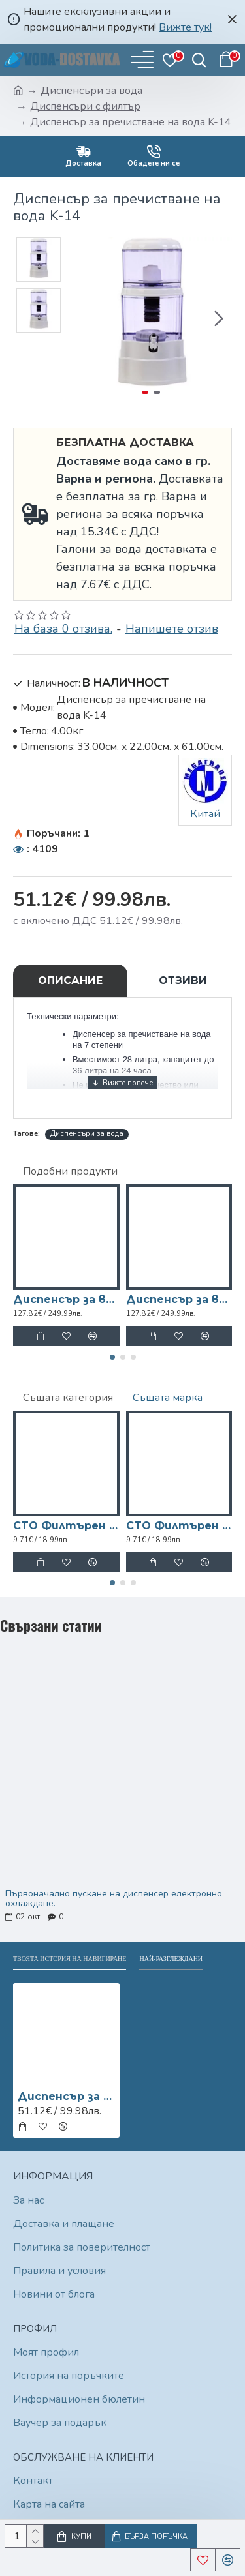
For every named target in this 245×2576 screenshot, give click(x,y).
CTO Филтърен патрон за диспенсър (66, 1526)
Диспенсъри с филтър (85, 106)
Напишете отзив (171, 629)
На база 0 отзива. (63, 629)
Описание (70, 980)
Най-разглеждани (171, 1958)
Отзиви (183, 980)
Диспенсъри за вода (91, 90)
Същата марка (168, 1397)
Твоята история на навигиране (69, 1958)
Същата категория (68, 1397)
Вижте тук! (185, 27)
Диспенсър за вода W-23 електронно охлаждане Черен (66, 1299)
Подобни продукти (70, 1171)
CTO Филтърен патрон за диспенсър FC (179, 1526)
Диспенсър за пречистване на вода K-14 (66, 2096)
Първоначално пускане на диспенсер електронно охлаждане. (113, 1899)
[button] (219, 318)
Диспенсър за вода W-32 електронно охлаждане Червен (179, 1299)
